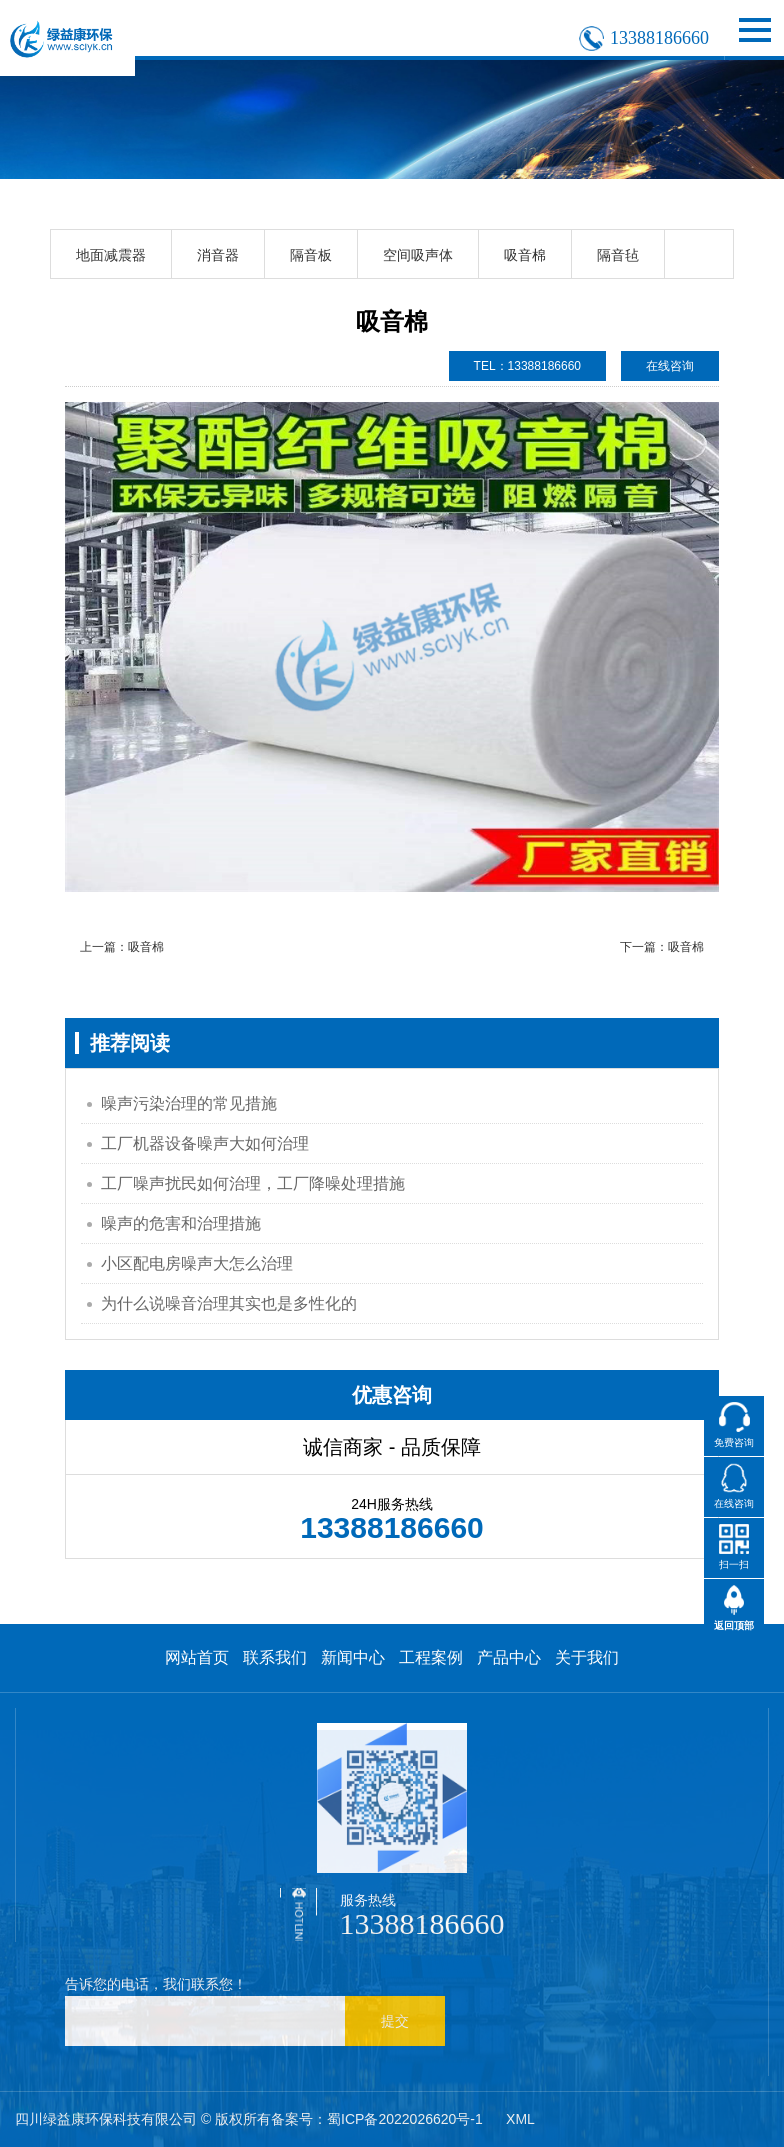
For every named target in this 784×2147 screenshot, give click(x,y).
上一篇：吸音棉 (122, 947)
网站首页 (197, 1657)
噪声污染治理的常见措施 (189, 1103)
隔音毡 (618, 255)
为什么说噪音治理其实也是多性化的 (229, 1303)
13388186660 (659, 38)
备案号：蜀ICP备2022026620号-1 (377, 2119)
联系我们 (275, 1657)
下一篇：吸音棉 (662, 947)
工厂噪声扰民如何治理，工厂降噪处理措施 (253, 1183)
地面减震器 (111, 255)
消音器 (218, 255)
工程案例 (431, 1657)
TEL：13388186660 (527, 366)
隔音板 (311, 255)
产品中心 (509, 1657)
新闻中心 (353, 1657)
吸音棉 (525, 255)
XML (520, 2119)
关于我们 (587, 1657)
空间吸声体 (418, 255)
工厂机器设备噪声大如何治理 (205, 1143)
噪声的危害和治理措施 (181, 1223)
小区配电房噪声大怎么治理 (197, 1263)
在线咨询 (670, 366)
